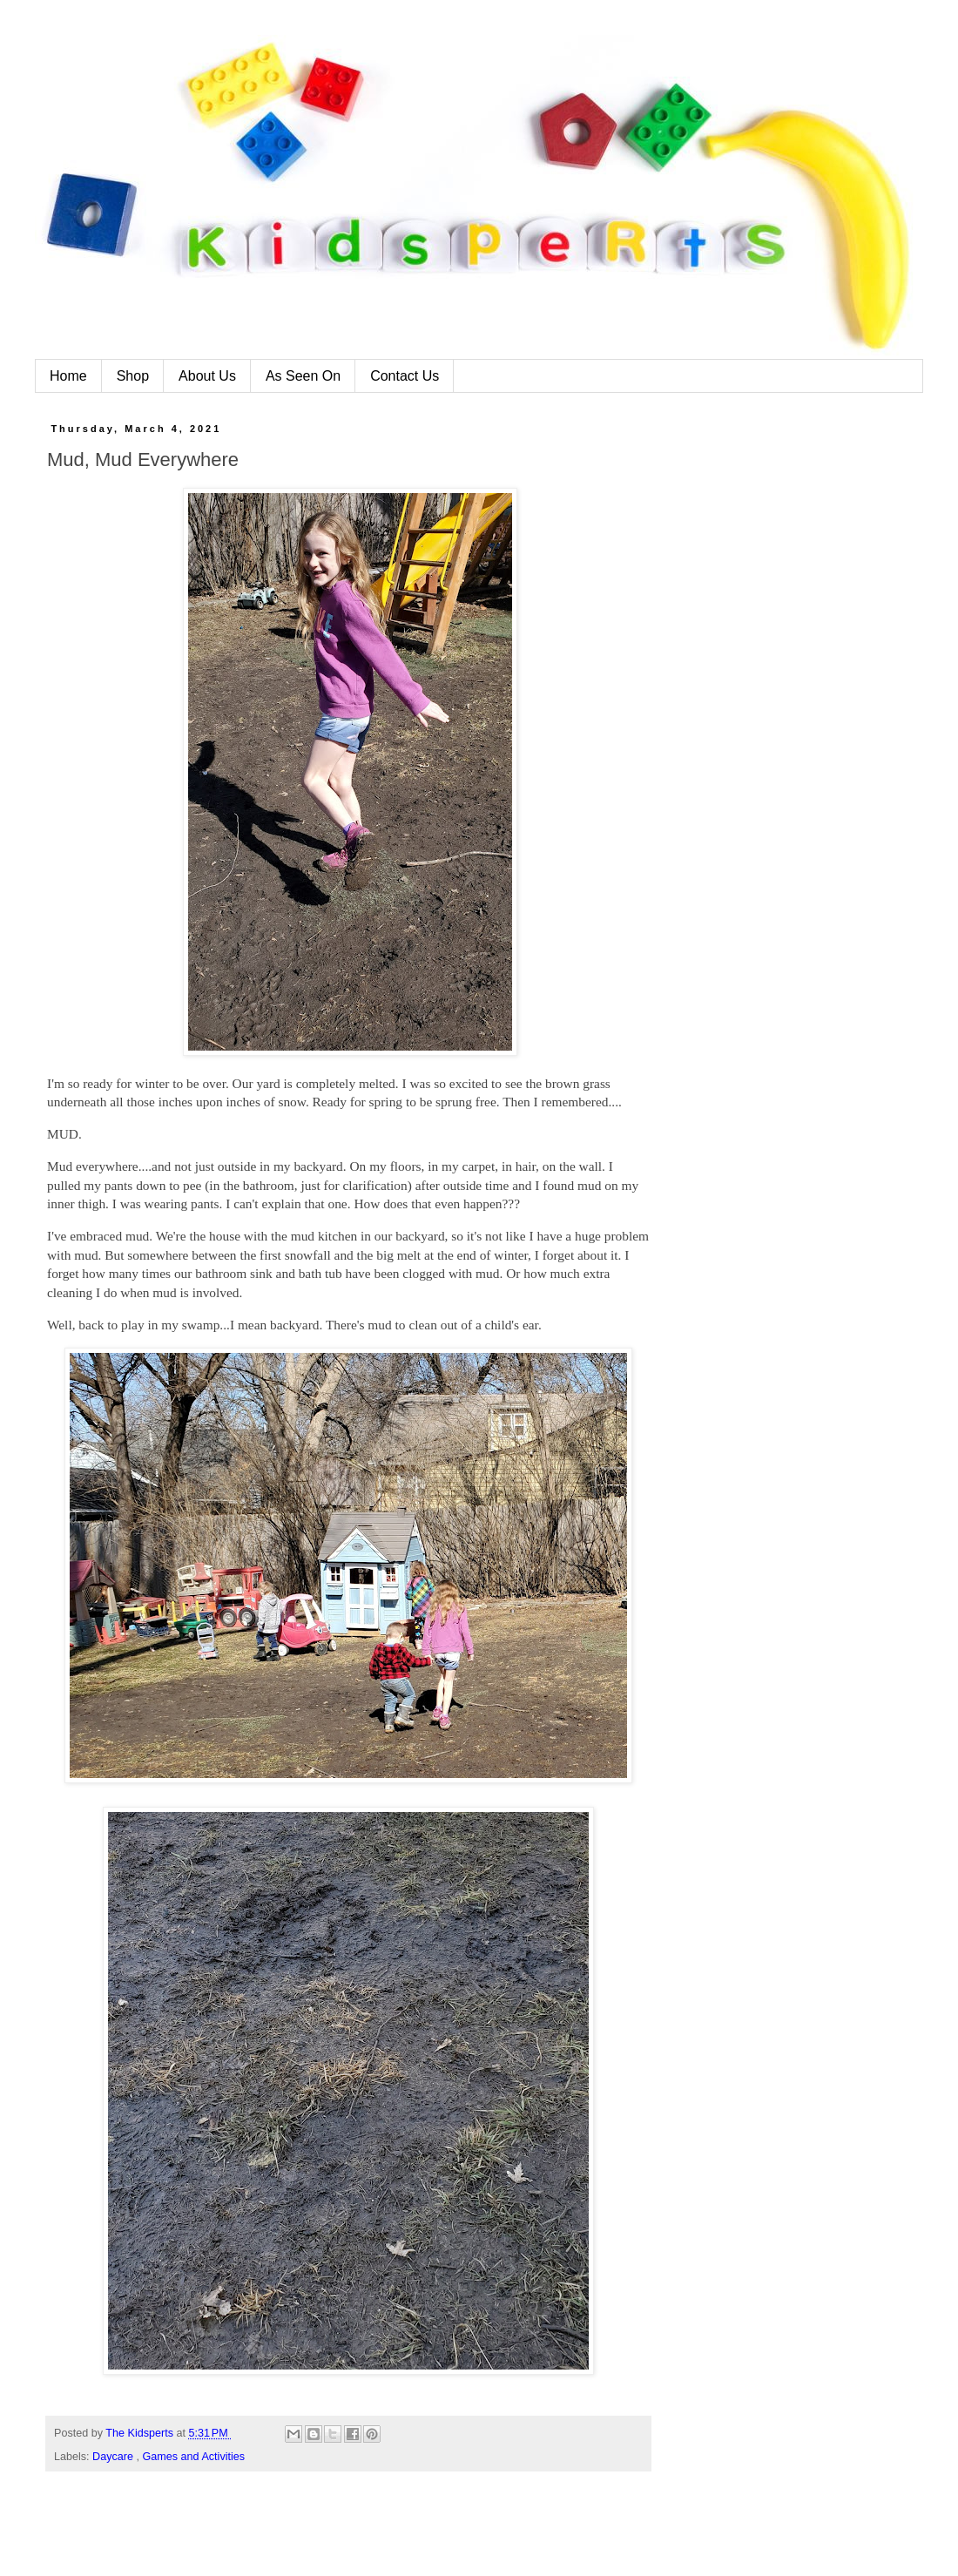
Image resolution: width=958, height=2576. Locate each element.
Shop (133, 375)
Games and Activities (194, 2457)
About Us (207, 375)
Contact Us (404, 375)
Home (68, 375)
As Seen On (303, 375)
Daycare (114, 2457)
